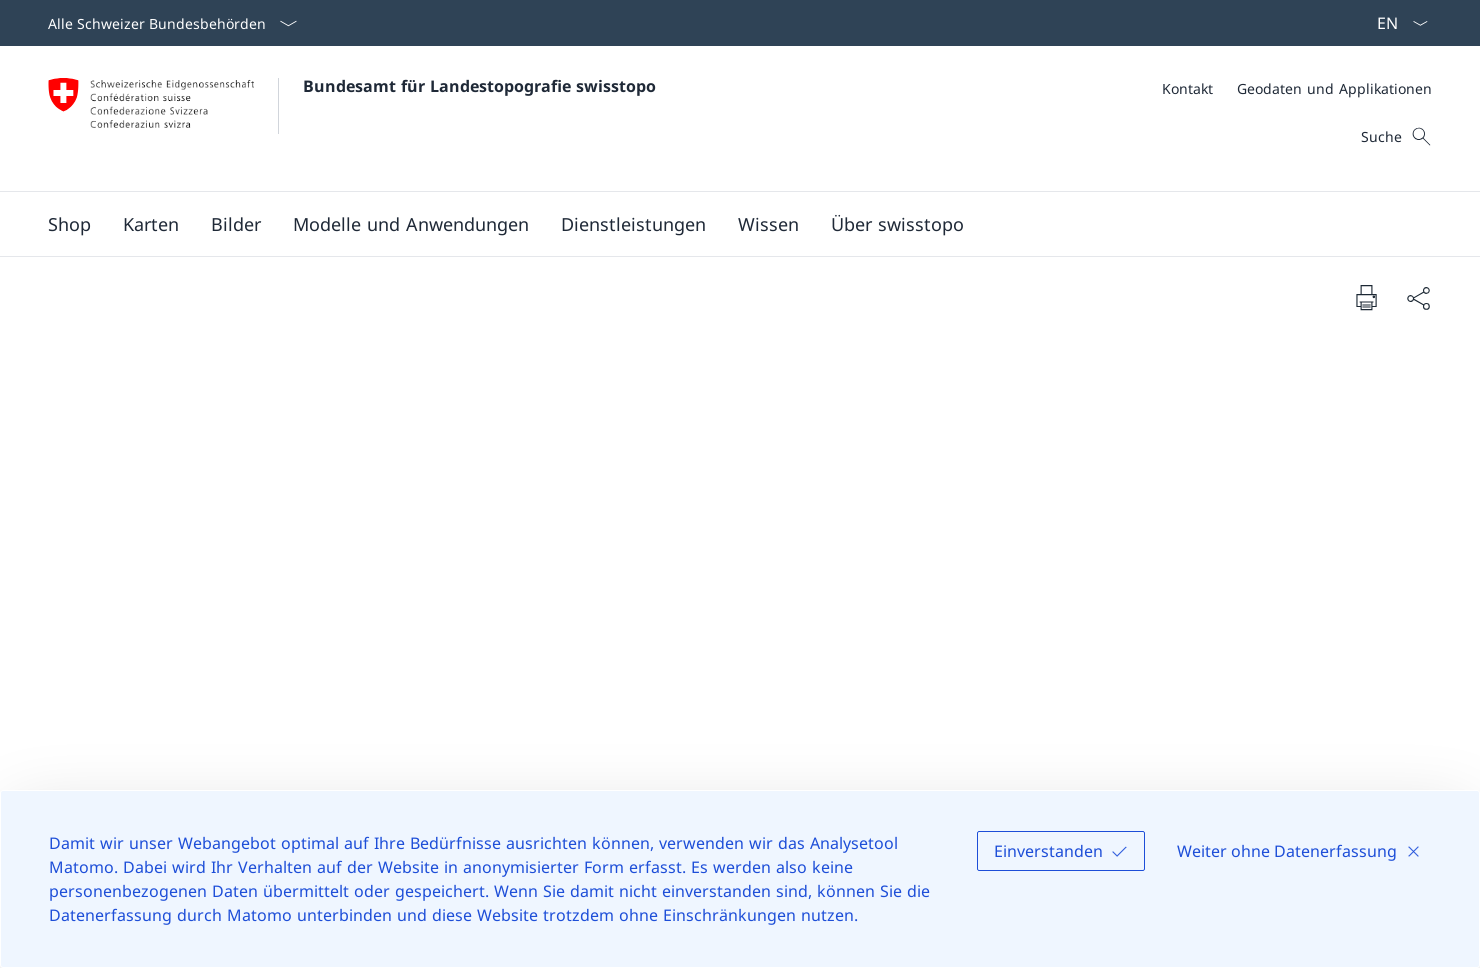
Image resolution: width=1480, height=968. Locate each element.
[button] (151, 224)
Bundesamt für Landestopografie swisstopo (479, 86)
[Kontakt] (1187, 88)
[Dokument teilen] (1418, 297)
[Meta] (1297, 88)
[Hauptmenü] (724, 224)
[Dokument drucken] (1366, 297)
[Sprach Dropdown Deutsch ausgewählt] (1396, 23)
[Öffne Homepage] (352, 118)
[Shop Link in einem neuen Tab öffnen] (69, 224)
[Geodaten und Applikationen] (1334, 88)
